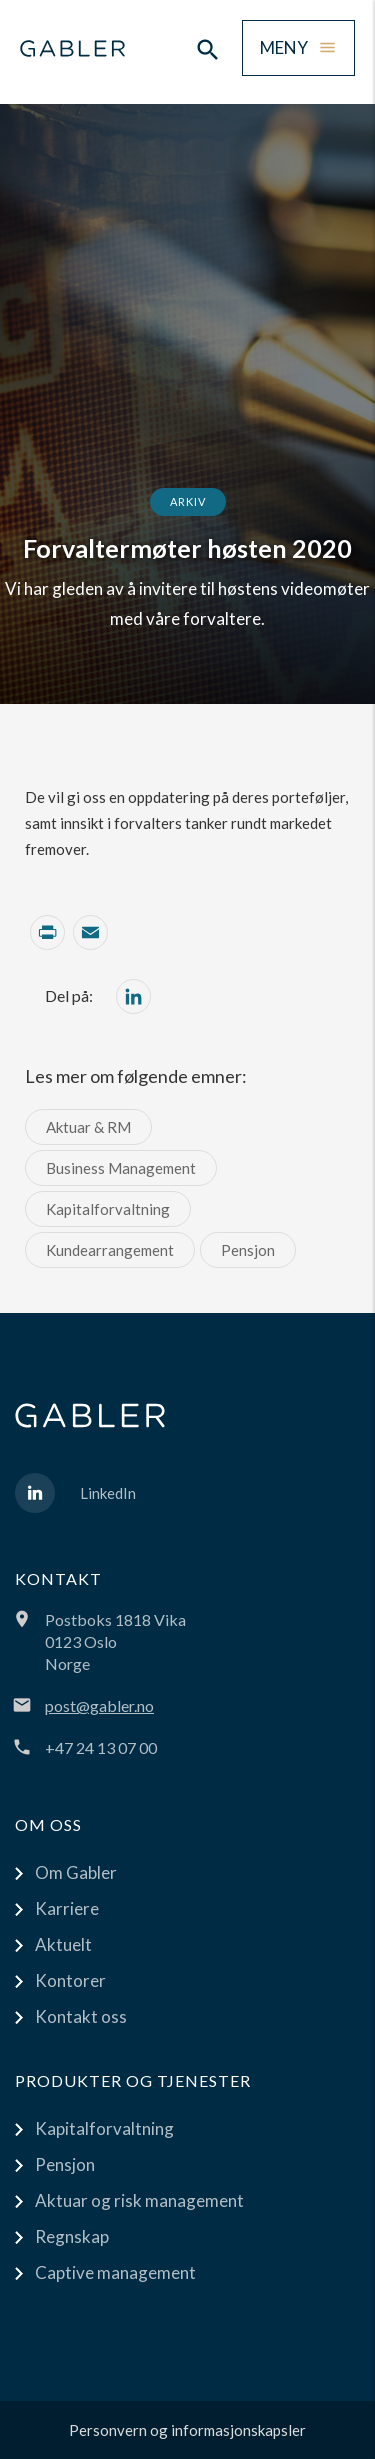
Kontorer (70, 1980)
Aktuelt (63, 1944)
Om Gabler (76, 1872)
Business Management (121, 1168)
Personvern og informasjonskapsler (187, 2430)
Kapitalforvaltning (108, 1209)
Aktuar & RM (88, 1127)
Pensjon (248, 1250)
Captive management (115, 2272)
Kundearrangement (110, 1250)
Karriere (67, 1908)
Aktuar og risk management (139, 2200)
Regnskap (72, 2236)
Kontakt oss (81, 2016)
